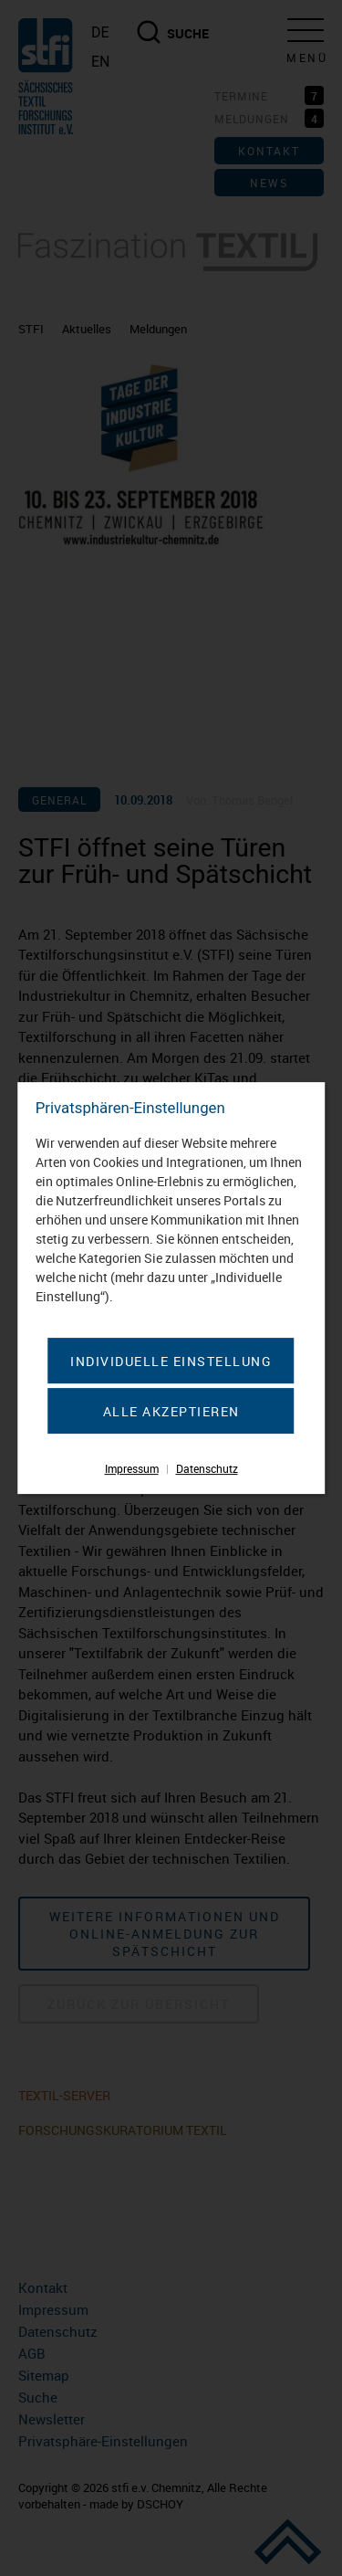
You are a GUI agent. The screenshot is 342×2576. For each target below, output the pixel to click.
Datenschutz (207, 1468)
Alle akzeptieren (171, 1411)
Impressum (132, 1468)
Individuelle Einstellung (171, 1361)
